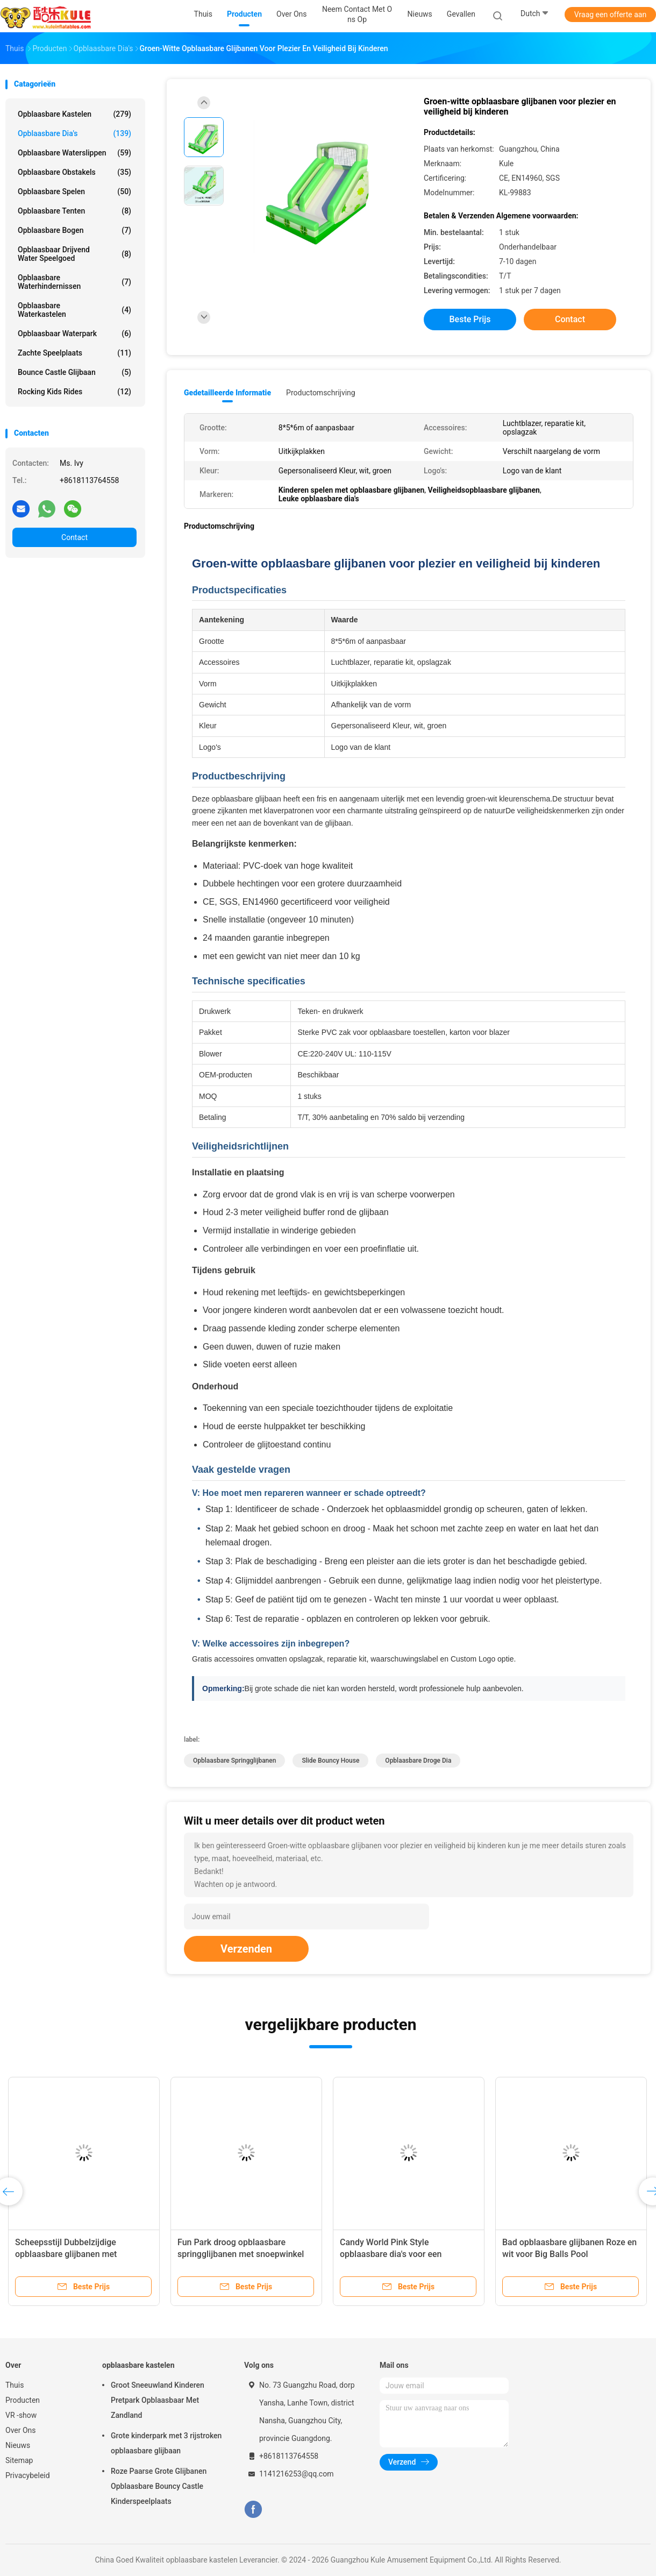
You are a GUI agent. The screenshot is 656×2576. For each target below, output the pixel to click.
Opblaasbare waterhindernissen (74, 281)
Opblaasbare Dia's (74, 133)
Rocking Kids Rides (74, 391)
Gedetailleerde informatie (227, 392)
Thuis (14, 2385)
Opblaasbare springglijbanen (234, 1760)
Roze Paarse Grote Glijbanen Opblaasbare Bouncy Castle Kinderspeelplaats (158, 2486)
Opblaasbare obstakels (74, 172)
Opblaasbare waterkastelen (74, 309)
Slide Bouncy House (330, 1760)
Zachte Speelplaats (74, 352)
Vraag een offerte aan (610, 14)
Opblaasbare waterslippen (74, 152)
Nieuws (17, 2445)
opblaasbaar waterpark (74, 333)
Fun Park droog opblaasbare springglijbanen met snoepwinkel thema (240, 2254)
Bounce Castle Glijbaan (74, 372)
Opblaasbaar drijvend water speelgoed (74, 253)
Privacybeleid (27, 2475)
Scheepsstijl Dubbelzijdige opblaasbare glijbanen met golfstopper (66, 2254)
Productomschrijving (320, 392)
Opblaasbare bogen (74, 230)
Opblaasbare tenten (74, 210)
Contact (74, 537)
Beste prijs (470, 319)
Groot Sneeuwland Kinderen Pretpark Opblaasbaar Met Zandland (157, 2400)
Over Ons (20, 2430)
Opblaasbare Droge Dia (418, 1760)
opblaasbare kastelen (74, 114)
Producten (22, 2400)
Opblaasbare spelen (74, 191)
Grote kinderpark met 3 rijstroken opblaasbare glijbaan (166, 2443)
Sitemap (19, 2460)
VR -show (21, 2415)
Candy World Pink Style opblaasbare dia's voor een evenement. (391, 2254)
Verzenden (246, 1948)
